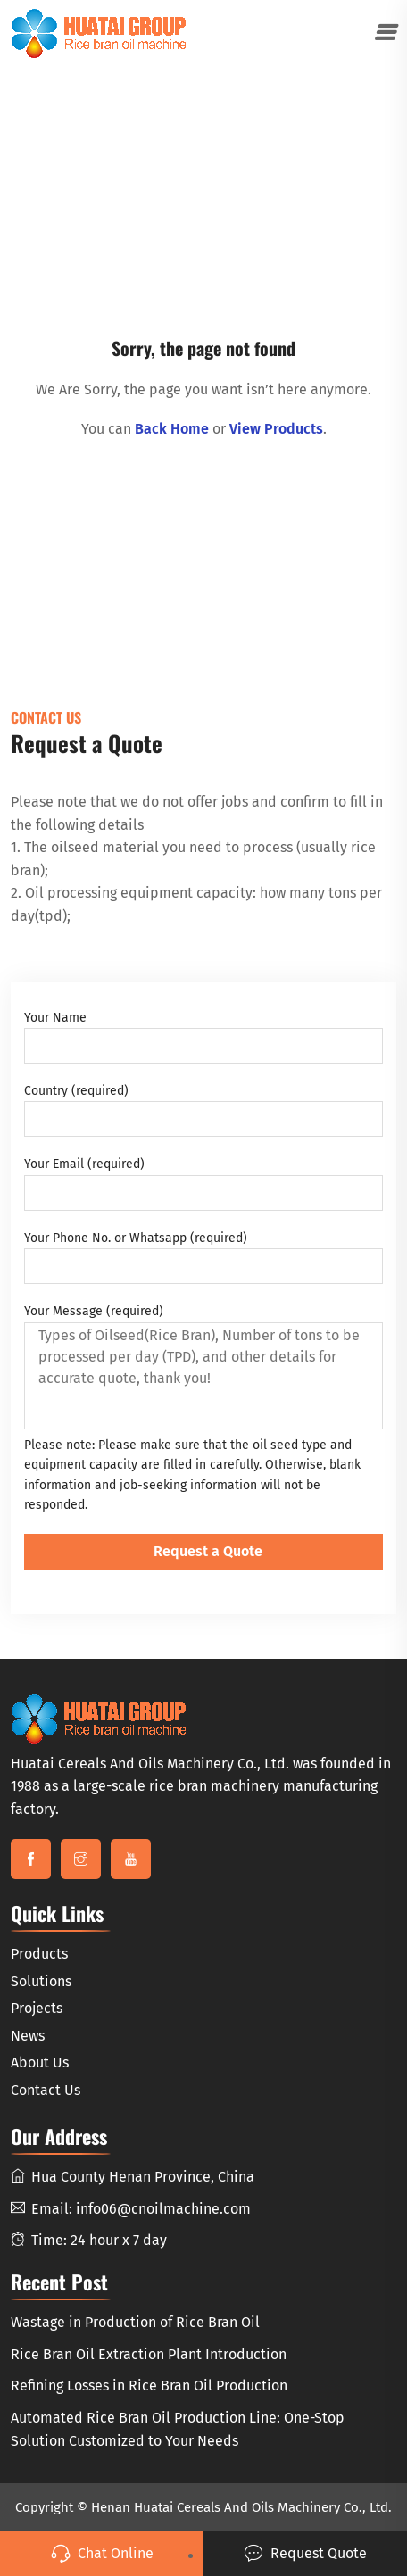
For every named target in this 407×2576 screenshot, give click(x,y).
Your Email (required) (203, 1183)
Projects (36, 2008)
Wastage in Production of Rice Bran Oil (135, 2322)
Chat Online (102, 2553)
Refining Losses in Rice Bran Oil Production (149, 2385)
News (28, 2035)
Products (39, 1953)
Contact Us (45, 2090)
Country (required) (203, 1110)
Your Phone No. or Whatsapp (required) (203, 1257)
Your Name (203, 1037)
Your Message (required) (203, 1366)
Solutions (41, 1981)
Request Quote (305, 2553)
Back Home (172, 428)
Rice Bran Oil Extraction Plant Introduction (149, 2354)
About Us (40, 2062)
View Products (276, 428)
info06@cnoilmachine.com (163, 2208)
